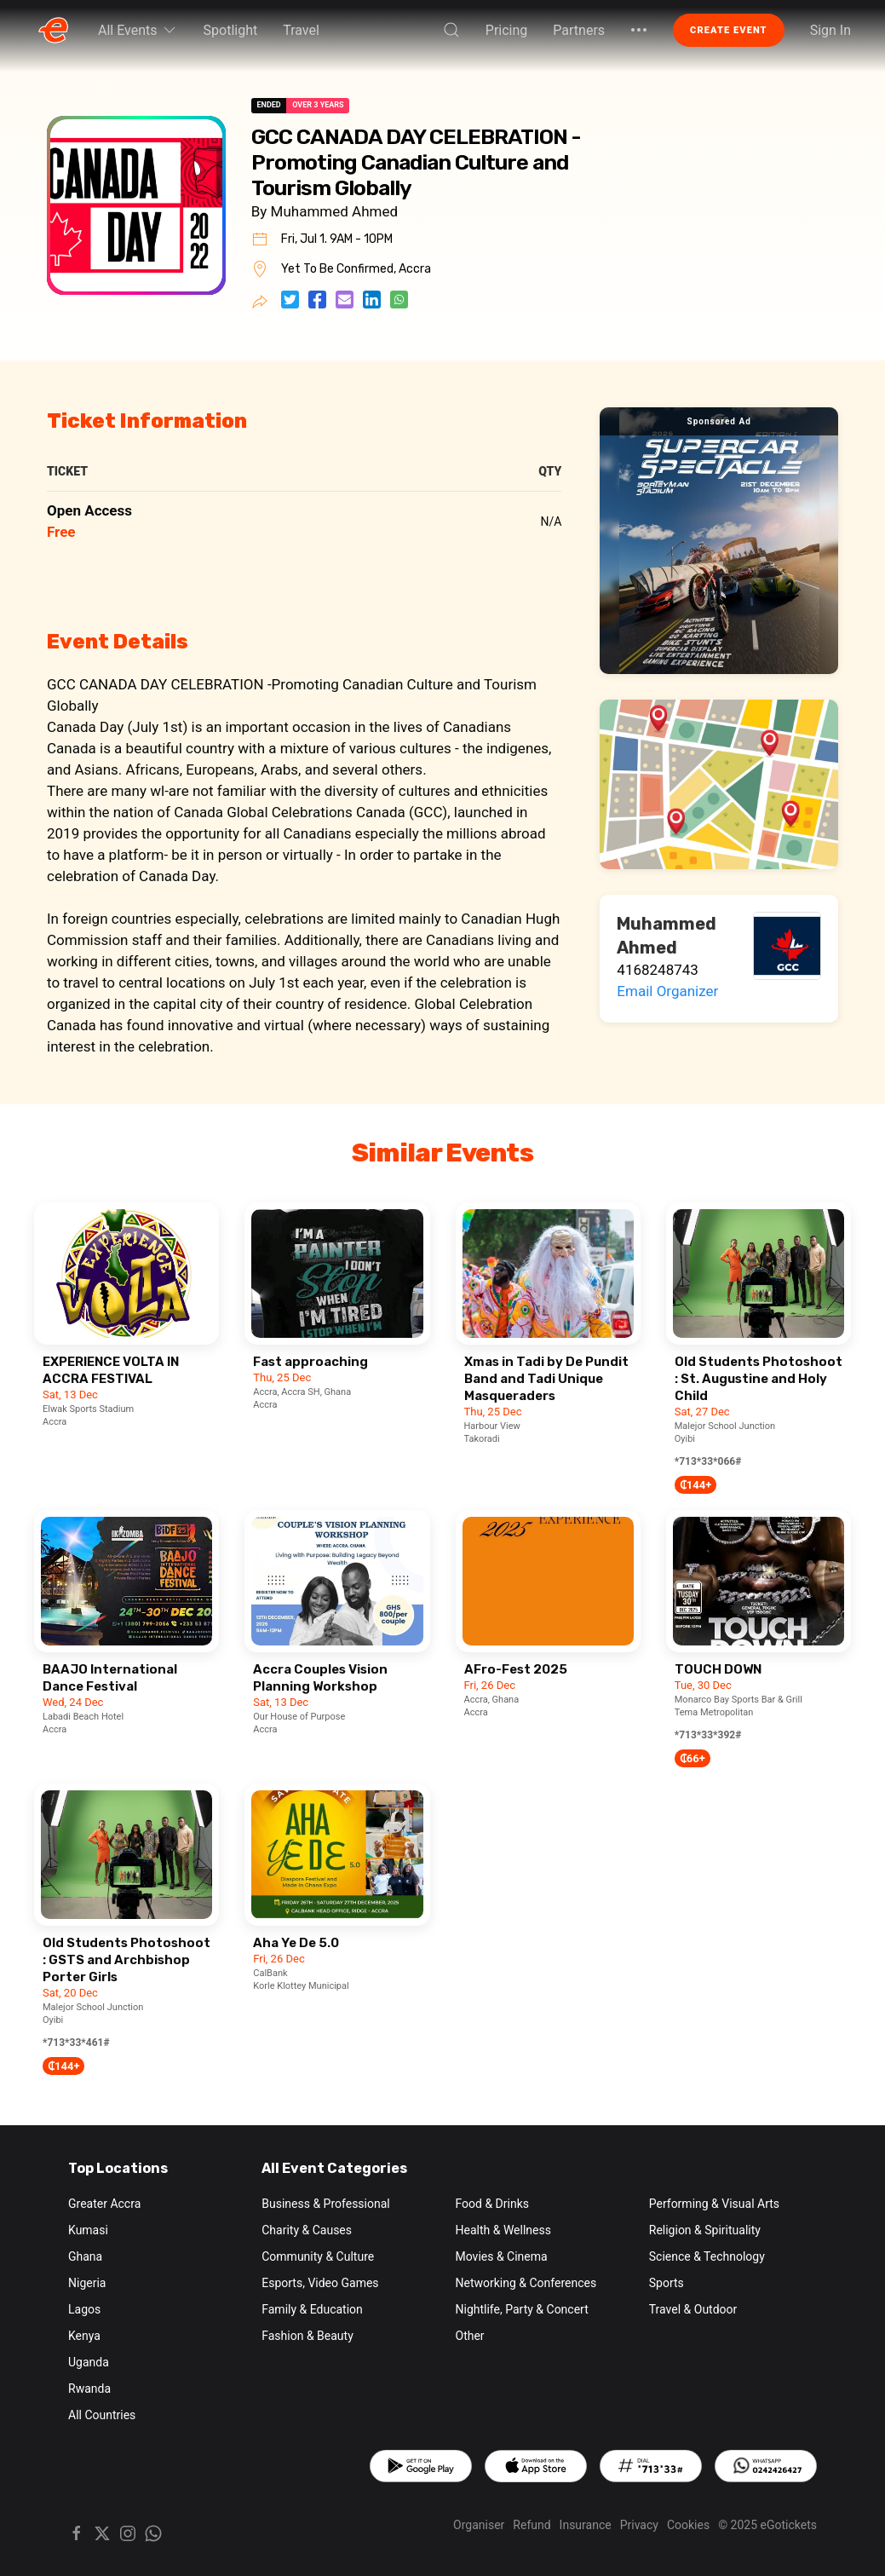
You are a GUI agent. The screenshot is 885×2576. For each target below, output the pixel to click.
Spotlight (231, 30)
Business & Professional (325, 2203)
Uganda (88, 2362)
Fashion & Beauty (307, 2336)
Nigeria (87, 2283)
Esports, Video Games (319, 2283)
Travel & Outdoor (693, 2309)
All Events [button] (138, 29)
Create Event (728, 30)
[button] (451, 30)
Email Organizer (667, 991)
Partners (579, 30)
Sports (666, 2283)
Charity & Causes (306, 2230)
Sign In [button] (830, 30)
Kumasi (88, 2230)
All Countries (101, 2415)
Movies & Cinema (502, 2256)
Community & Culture (317, 2256)
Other (470, 2336)
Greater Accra (104, 2203)
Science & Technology (707, 2256)
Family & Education (312, 2309)
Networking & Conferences (526, 2283)
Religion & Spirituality (705, 2230)
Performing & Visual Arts (714, 2203)
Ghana (85, 2256)
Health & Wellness (503, 2230)
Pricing (507, 30)
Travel (301, 30)
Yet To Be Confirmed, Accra (356, 269)
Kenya (84, 2336)
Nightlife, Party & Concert (522, 2309)
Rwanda (89, 2388)
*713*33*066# (708, 1461)
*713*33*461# (76, 2043)
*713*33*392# (708, 1735)
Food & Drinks (493, 2203)
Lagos (84, 2309)
